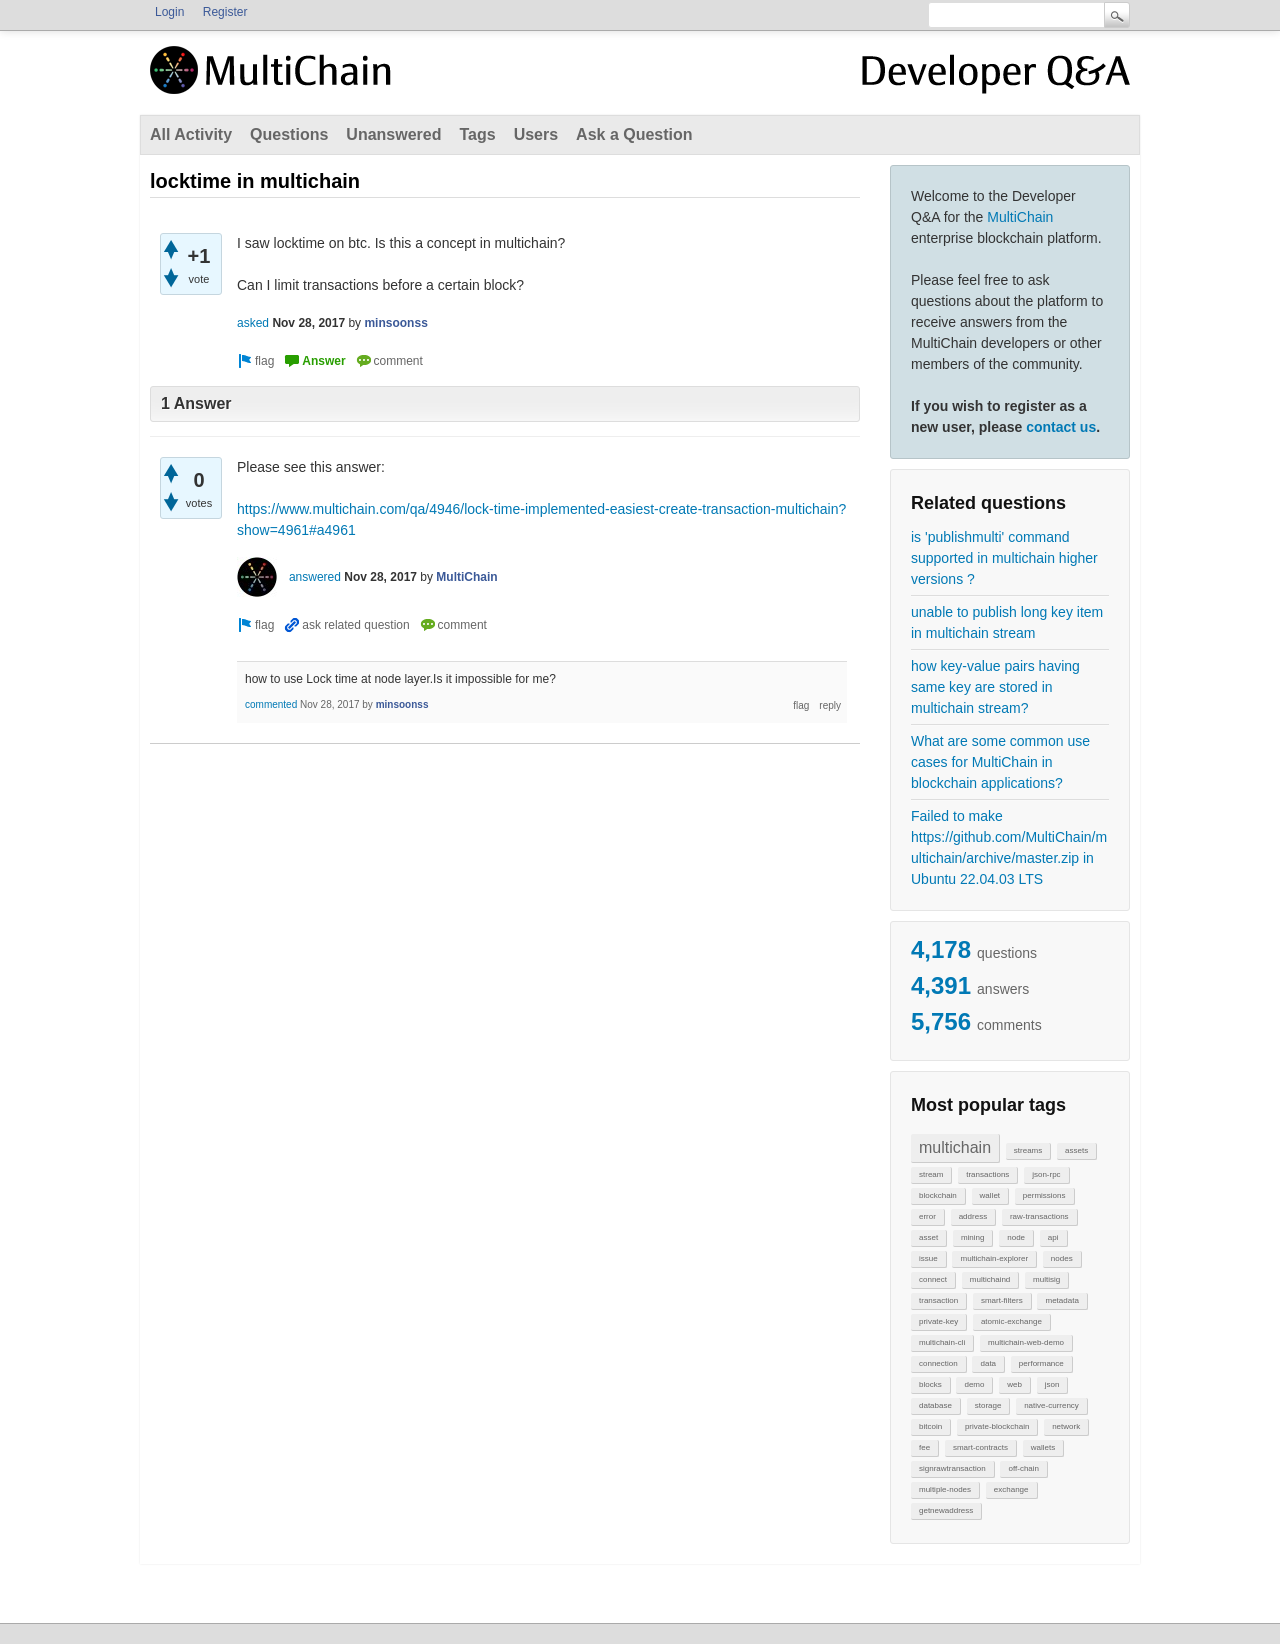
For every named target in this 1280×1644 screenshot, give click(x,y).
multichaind (990, 1279)
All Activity (191, 134)
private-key (938, 1321)
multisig (1046, 1279)
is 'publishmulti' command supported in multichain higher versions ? (1004, 558)
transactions (987, 1174)
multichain (955, 1147)
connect (933, 1279)
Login (169, 12)
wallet (990, 1195)
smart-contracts (980, 1447)
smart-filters (1002, 1300)
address (973, 1216)
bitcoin (930, 1426)
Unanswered (393, 134)
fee (924, 1447)
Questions (289, 134)
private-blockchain (997, 1426)
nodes (1062, 1258)
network (1066, 1426)
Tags (477, 134)
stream (931, 1174)
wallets (1043, 1447)
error (927, 1216)
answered (315, 577)
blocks (930, 1384)
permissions (1044, 1195)
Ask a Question (634, 134)
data (988, 1363)
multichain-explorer (994, 1258)
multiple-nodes (945, 1489)
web (1014, 1384)
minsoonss (395, 323)
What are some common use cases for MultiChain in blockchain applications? (1000, 762)
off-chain (1023, 1468)
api (1053, 1237)
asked (253, 323)
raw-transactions (1039, 1216)
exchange (1011, 1489)
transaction (938, 1300)
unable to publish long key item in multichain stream (1007, 622)
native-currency (1051, 1405)
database (935, 1405)
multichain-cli (942, 1342)
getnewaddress (946, 1510)
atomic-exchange (1011, 1321)
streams (1028, 1150)
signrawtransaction (952, 1468)
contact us (1061, 427)
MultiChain (1020, 217)
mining (973, 1237)
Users (536, 134)
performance (1041, 1363)
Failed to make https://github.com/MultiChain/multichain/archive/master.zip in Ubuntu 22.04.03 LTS (1009, 847)
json (1052, 1384)
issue (928, 1258)
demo (974, 1384)
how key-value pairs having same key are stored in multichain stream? (995, 687)
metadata (1061, 1300)
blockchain (938, 1195)
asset (928, 1237)
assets (1076, 1150)
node (1016, 1237)
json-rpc (1046, 1174)
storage (988, 1405)
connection (938, 1363)
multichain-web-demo (1026, 1342)
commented (271, 704)
